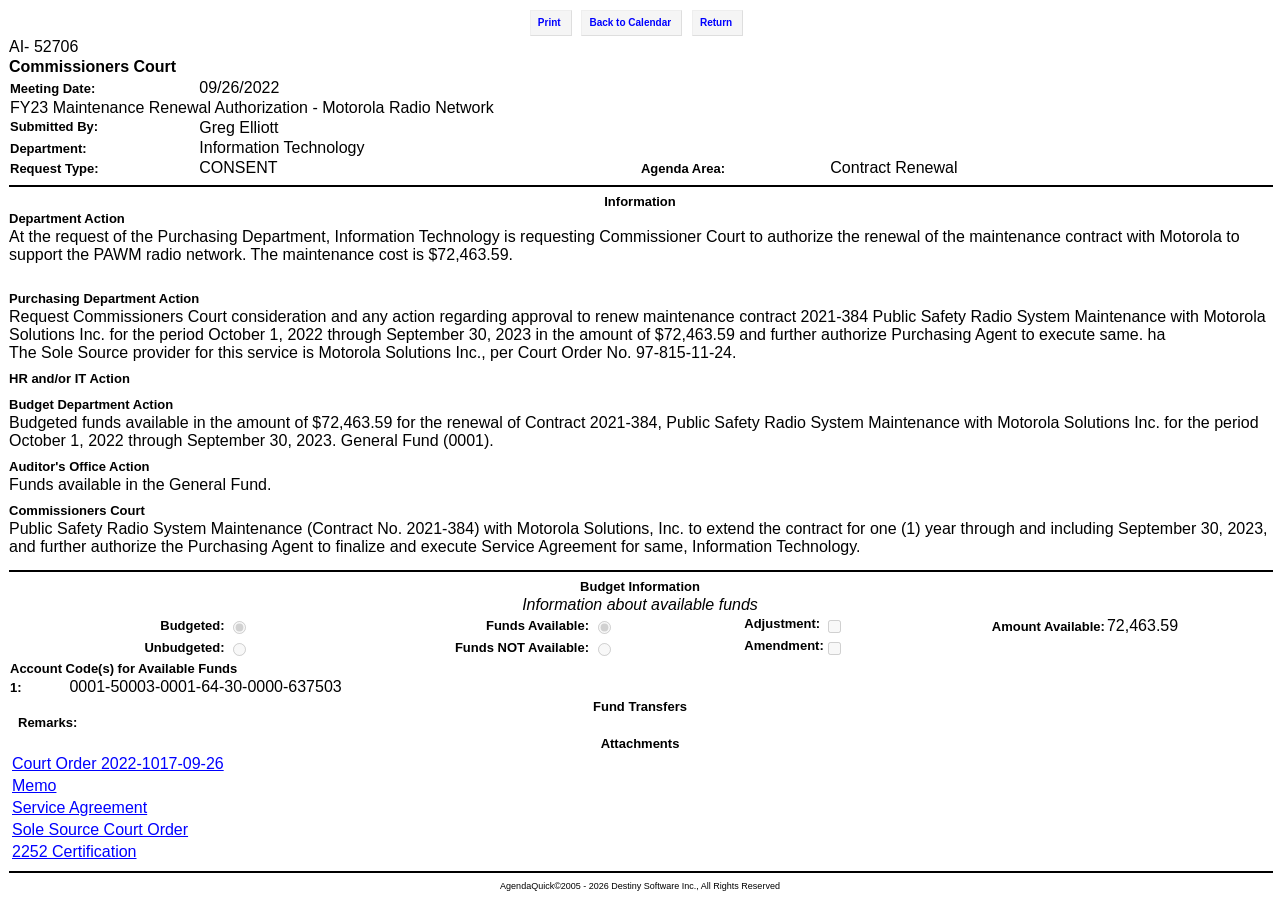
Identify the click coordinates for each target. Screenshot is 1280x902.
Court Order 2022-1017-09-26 (118, 763)
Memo (34, 785)
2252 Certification (74, 851)
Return (716, 22)
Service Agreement (79, 807)
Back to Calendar (630, 22)
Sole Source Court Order (100, 829)
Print (549, 22)
